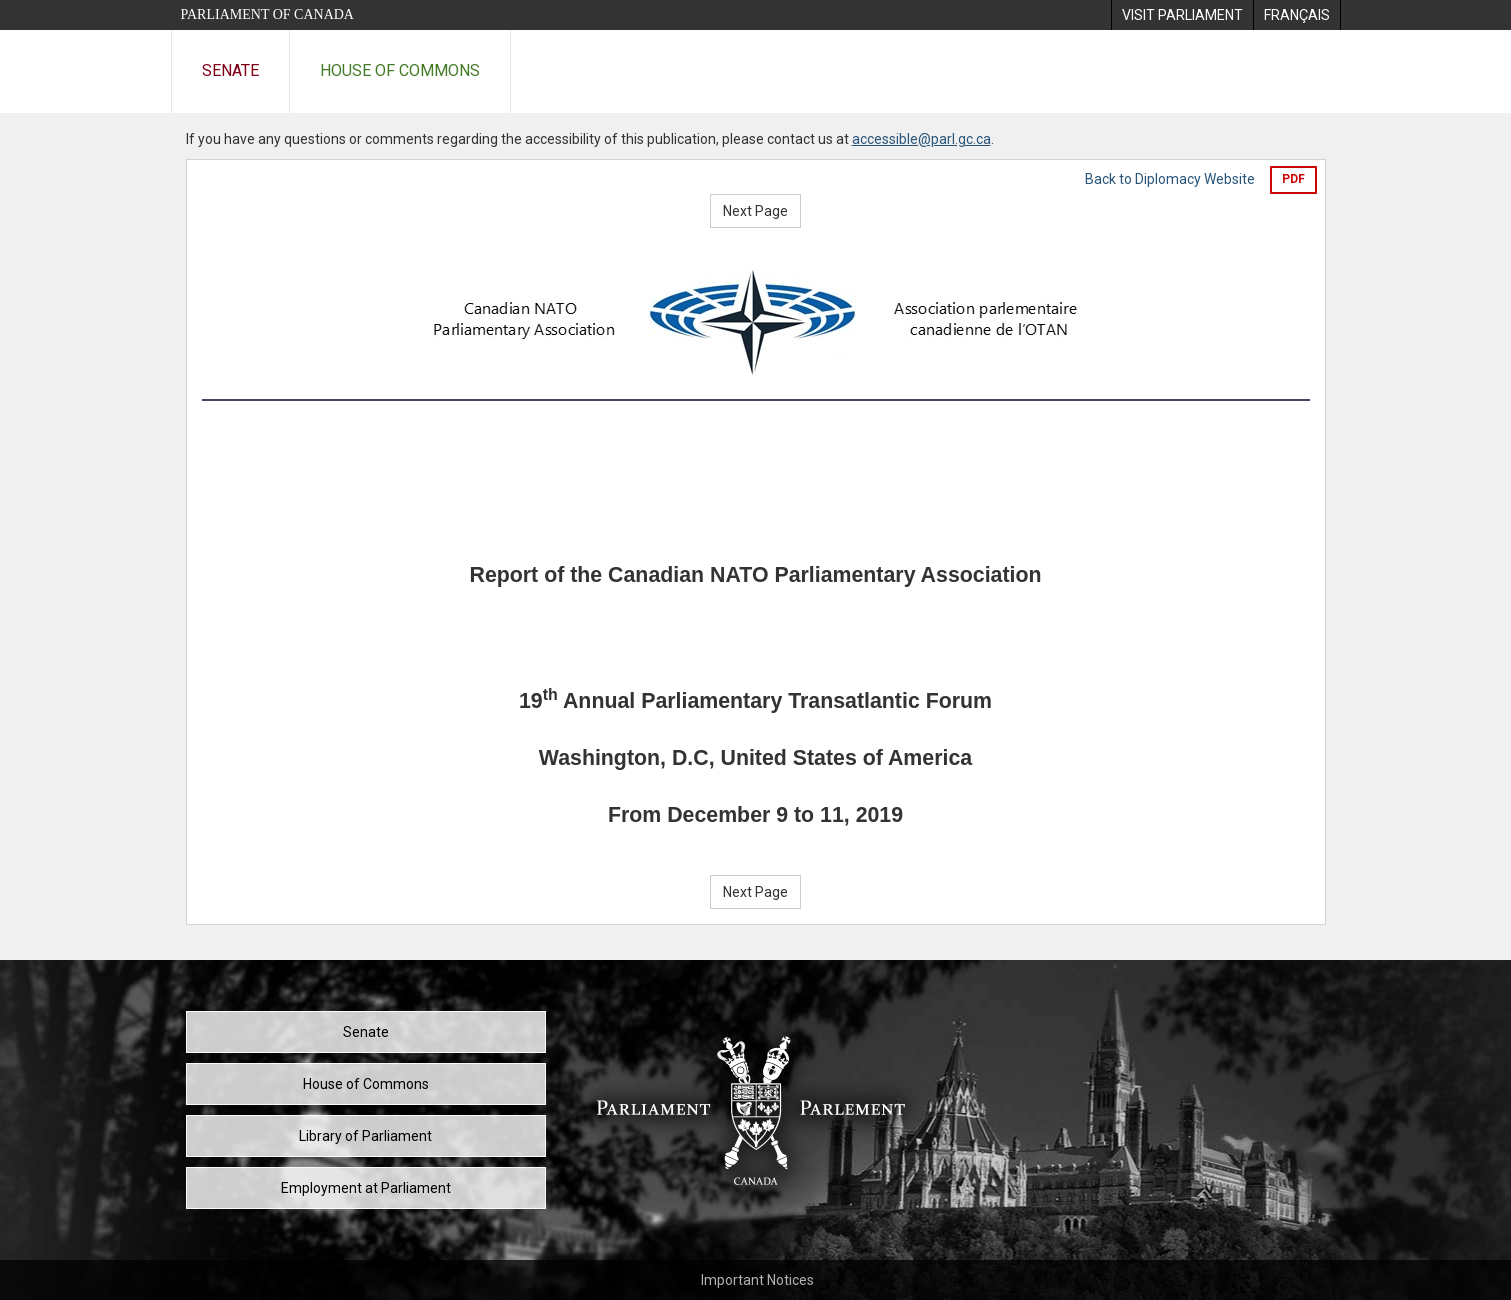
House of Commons (400, 70)
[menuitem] (1182, 15)
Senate (230, 70)
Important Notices (757, 1280)
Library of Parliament (365, 1136)
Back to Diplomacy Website (1170, 179)
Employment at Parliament (366, 1188)
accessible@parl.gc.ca (921, 139)
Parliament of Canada (267, 14)
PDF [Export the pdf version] (1293, 179)
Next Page (755, 211)
